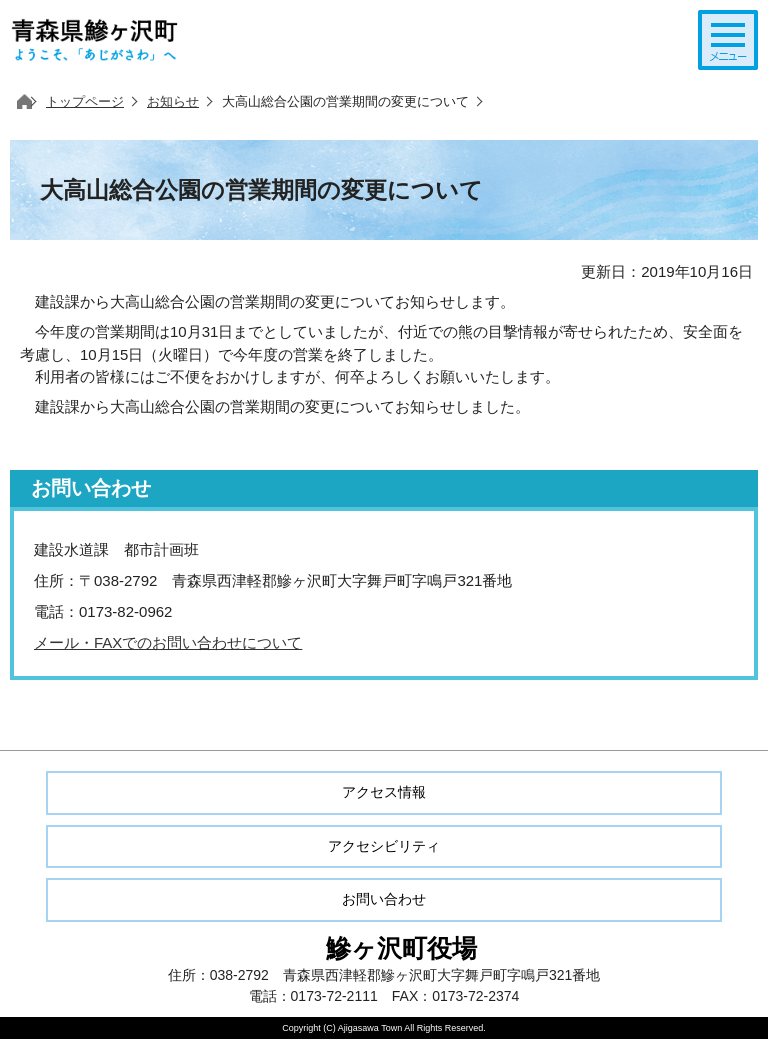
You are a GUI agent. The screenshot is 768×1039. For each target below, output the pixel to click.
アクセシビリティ (384, 846)
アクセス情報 (384, 792)
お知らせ (173, 101)
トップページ (85, 101)
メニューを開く (728, 40)
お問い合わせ (384, 899)
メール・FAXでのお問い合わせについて (168, 642)
